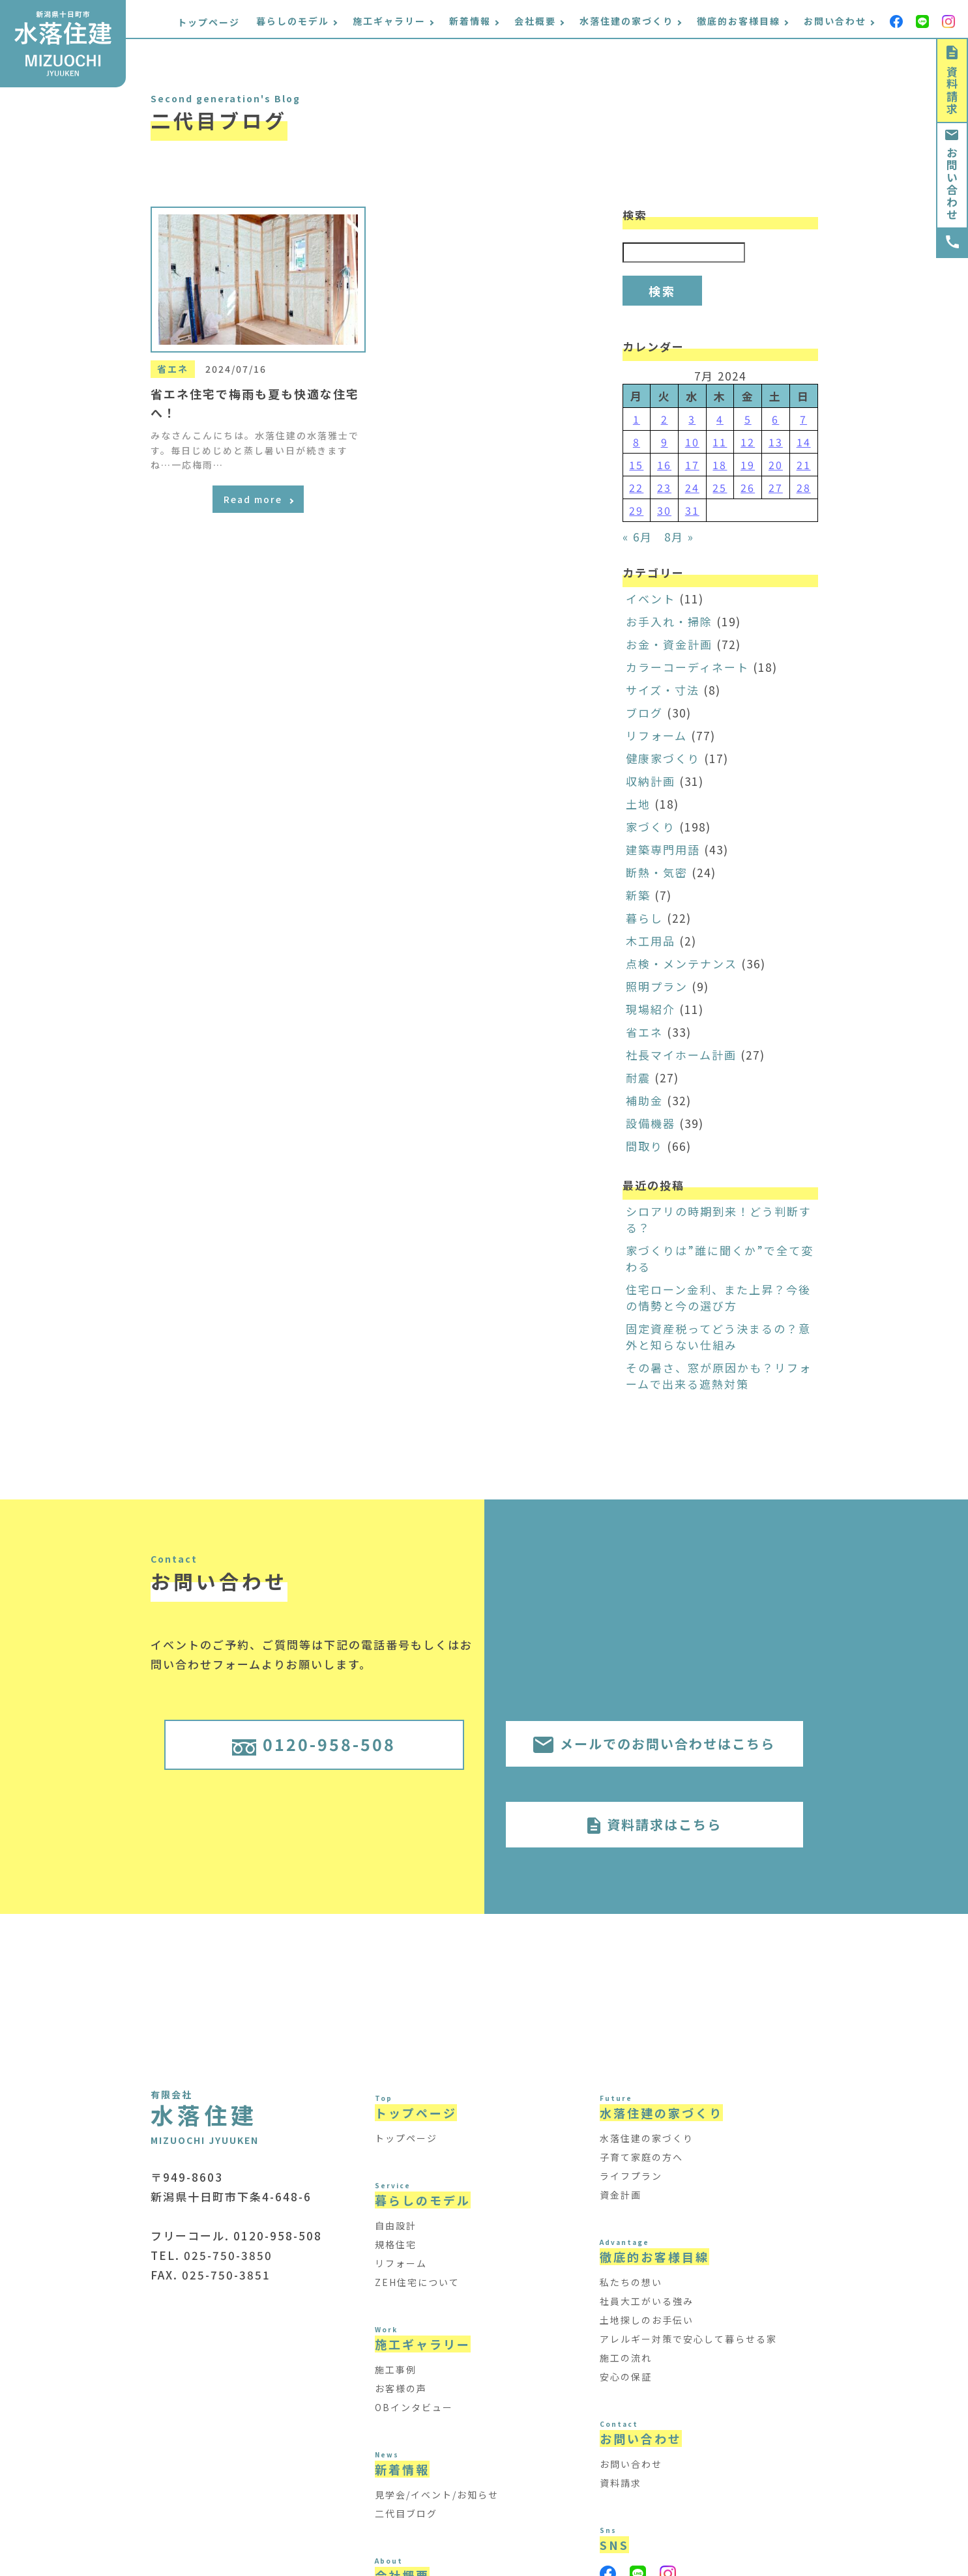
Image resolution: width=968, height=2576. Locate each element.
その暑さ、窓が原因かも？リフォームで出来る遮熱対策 (719, 1375)
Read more (258, 499)
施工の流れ (626, 2357)
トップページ (208, 22)
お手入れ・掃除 (669, 621)
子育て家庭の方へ (641, 2157)
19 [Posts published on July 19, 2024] (748, 464)
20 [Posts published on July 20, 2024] (776, 464)
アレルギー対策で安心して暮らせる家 (688, 2338)
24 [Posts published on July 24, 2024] (692, 487)
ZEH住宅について (417, 2282)
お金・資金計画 (669, 644)
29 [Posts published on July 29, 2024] (636, 510)
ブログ (644, 712)
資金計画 (620, 2194)
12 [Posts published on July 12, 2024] (748, 442)
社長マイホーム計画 (681, 1055)
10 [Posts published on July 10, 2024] (692, 442)
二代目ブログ (406, 2513)
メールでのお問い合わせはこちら (654, 1743)
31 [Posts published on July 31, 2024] (692, 510)
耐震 (638, 1077)
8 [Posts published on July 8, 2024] (636, 442)
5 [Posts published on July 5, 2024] (748, 419)
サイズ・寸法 (662, 690)
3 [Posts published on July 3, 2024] (692, 419)
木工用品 (650, 941)
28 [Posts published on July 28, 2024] (804, 487)
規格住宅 (396, 2244)
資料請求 (952, 80)
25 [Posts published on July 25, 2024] (719, 487)
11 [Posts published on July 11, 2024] (719, 442)
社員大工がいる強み (647, 2301)
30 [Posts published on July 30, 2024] (664, 510)
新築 (638, 895)
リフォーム (656, 735)
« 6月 (638, 536)
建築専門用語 (663, 849)
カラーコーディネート (687, 667)
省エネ (644, 1032)
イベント (650, 598)
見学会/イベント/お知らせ (437, 2494)
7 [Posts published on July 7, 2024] (803, 419)
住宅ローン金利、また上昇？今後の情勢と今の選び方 (718, 1297)
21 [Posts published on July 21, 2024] (804, 464)
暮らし (644, 918)
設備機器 (650, 1123)
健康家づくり (663, 758)
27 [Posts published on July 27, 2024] (776, 487)
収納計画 (650, 781)
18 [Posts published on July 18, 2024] (719, 464)
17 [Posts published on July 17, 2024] (692, 464)
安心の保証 (626, 2376)
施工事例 (396, 2369)
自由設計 (396, 2225)
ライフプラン (631, 2175)
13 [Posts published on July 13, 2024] (776, 442)
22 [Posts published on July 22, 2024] (636, 487)
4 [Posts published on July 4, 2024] (720, 419)
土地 (638, 804)
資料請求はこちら (654, 1824)
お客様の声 (401, 2388)
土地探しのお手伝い (647, 2319)
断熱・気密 (657, 872)
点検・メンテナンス (681, 963)
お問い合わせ (952, 175)
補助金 (644, 1100)
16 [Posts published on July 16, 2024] (664, 464)
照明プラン (657, 986)
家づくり (650, 826)
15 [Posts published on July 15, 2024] (636, 464)
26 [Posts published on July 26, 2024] (748, 487)
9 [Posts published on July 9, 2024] (664, 442)
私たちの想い (631, 2282)
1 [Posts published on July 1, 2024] (636, 419)
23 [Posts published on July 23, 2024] (664, 487)
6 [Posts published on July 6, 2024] (775, 419)
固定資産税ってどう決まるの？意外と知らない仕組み (718, 1336)
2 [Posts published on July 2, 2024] (664, 419)
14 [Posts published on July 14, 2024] (804, 442)
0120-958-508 (314, 1744)
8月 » (679, 536)
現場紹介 (650, 1009)
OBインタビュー (414, 2407)
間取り (644, 1146)
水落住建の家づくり (647, 2138)
